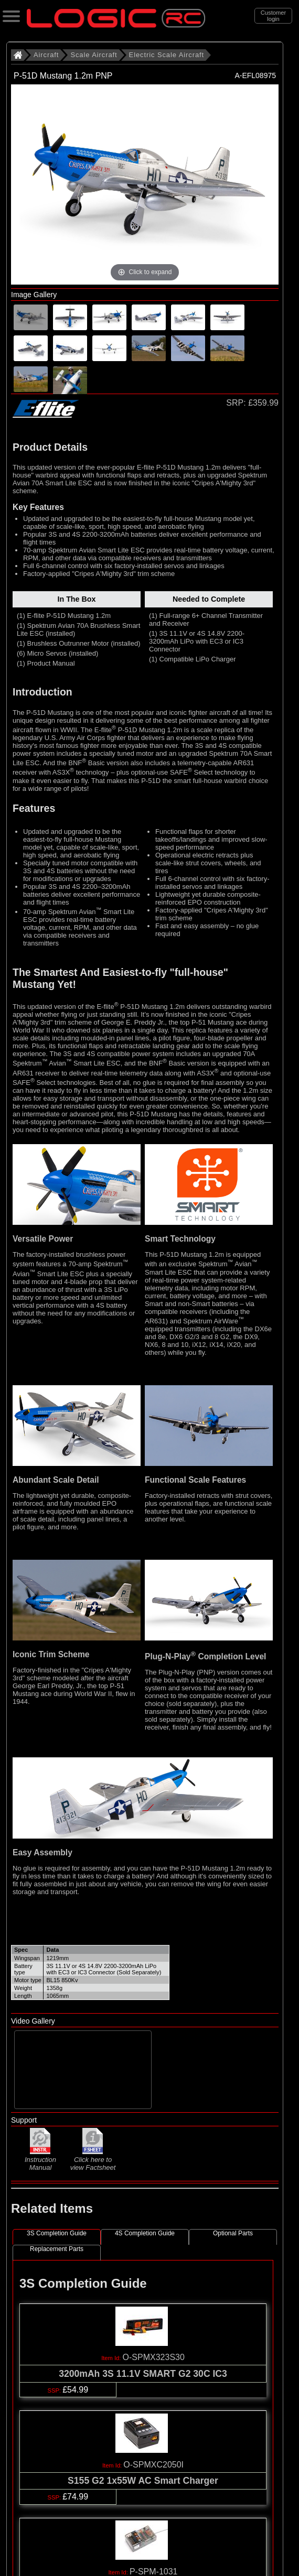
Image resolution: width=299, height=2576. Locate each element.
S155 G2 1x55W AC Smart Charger (143, 2480)
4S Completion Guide (145, 2233)
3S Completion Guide (57, 2233)
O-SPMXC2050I (153, 2464)
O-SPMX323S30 (154, 2357)
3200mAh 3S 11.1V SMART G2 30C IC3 (143, 2373)
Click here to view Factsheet (93, 2159)
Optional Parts (233, 2233)
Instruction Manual (40, 2159)
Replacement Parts (56, 2249)
